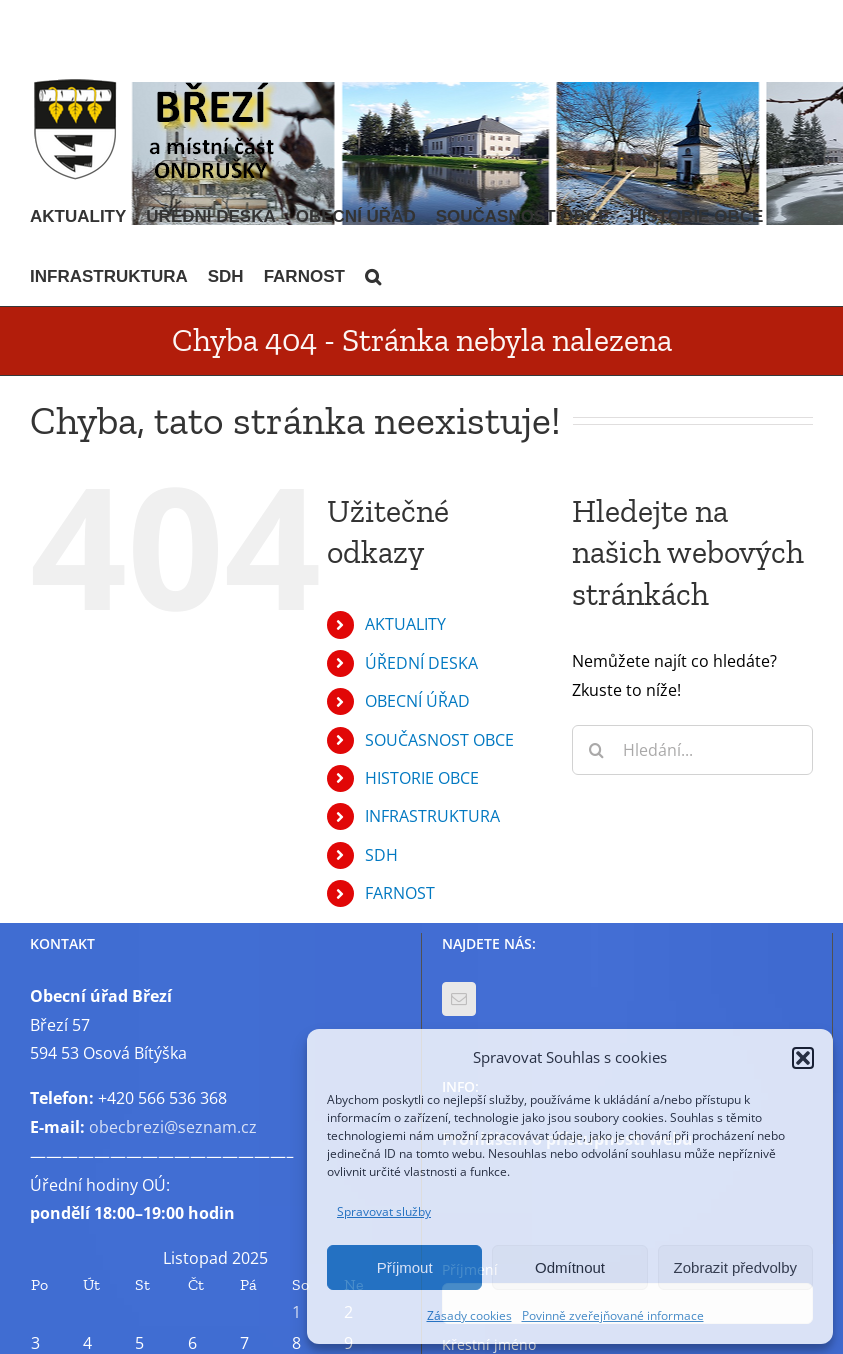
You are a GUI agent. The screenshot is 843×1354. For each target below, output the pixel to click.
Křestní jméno (489, 1344)
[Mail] (459, 999)
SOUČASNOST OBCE (439, 740)
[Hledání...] (692, 750)
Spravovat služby (384, 1211)
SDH (381, 855)
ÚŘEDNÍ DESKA (421, 663)
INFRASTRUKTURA (432, 816)
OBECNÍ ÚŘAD (417, 701)
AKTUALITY (405, 624)
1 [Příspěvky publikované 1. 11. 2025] (296, 1312)
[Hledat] (597, 750)
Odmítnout (570, 1267)
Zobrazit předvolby (735, 1267)
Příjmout (405, 1267)
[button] (803, 1058)
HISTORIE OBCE (422, 778)
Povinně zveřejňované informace (613, 1315)
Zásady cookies (469, 1315)
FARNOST (400, 893)
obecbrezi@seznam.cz (173, 1127)
